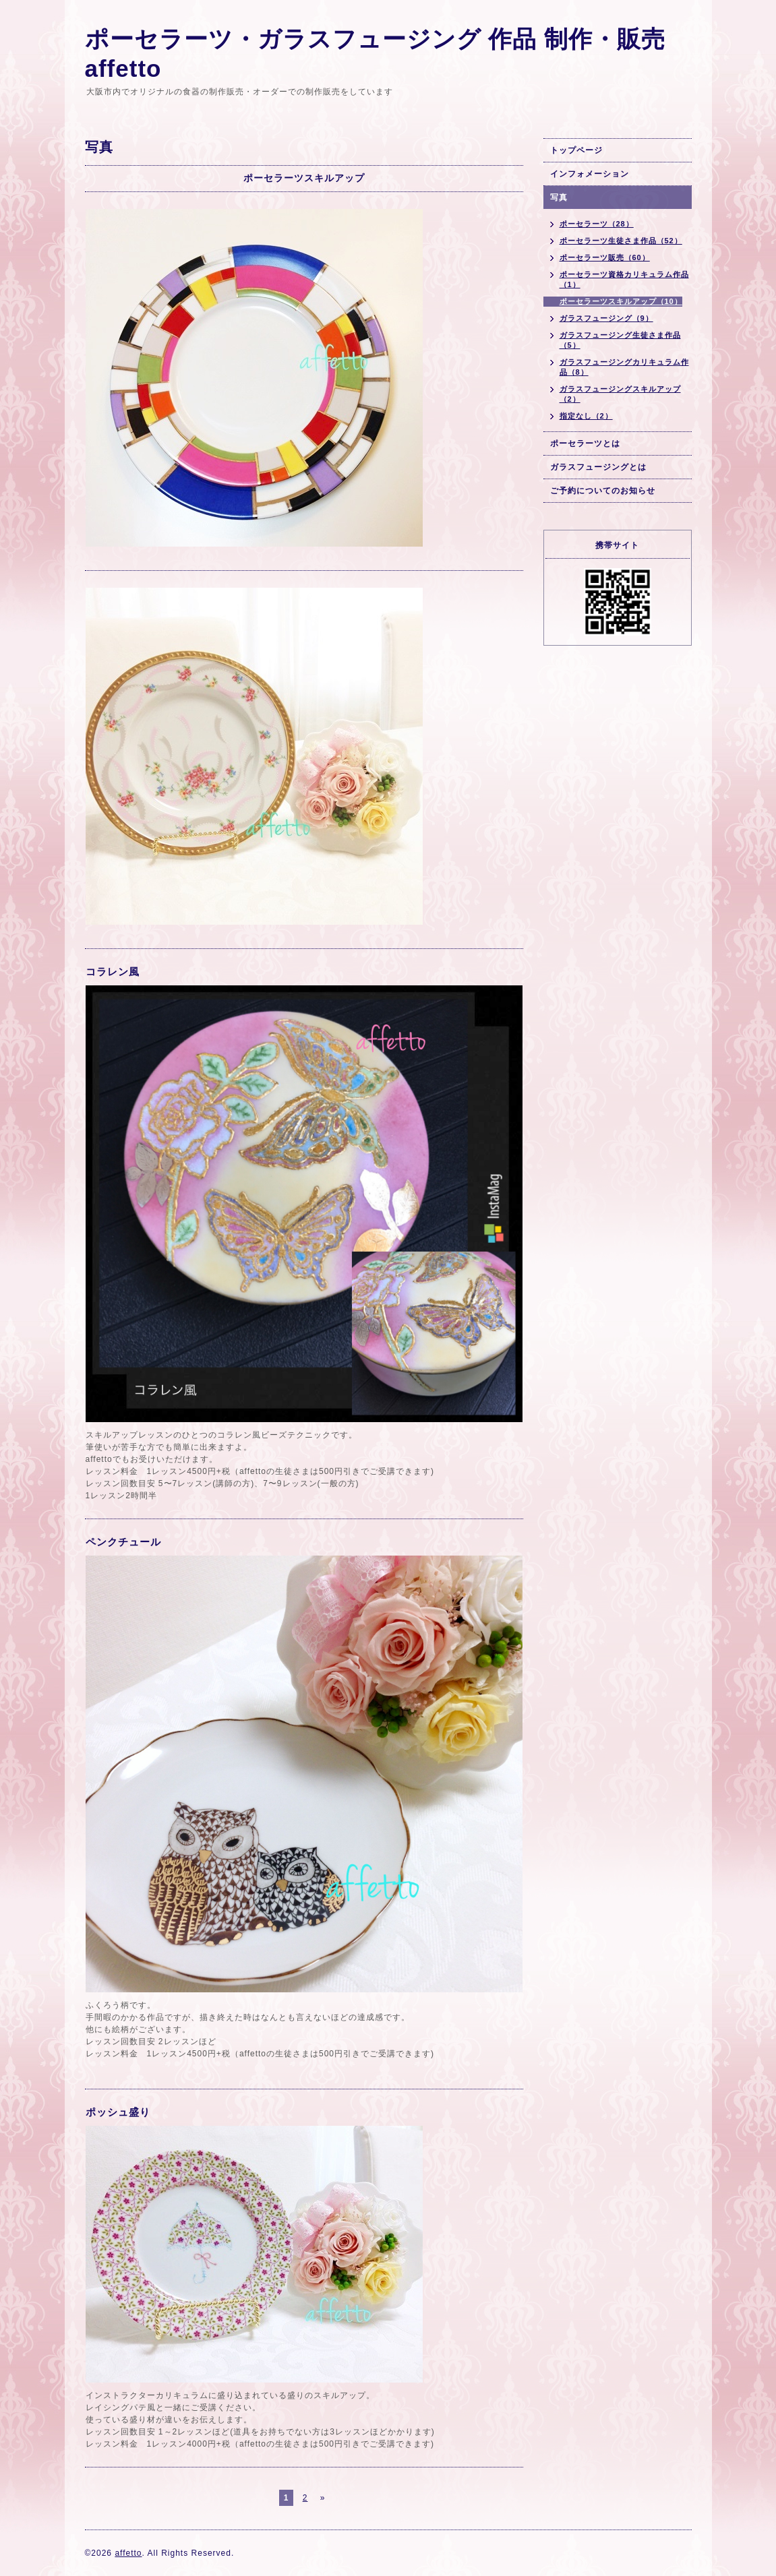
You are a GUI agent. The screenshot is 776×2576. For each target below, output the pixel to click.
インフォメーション (589, 174)
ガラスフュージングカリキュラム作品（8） (624, 367)
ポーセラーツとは (585, 443)
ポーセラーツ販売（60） (605, 257)
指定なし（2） (586, 416)
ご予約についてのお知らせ (602, 490)
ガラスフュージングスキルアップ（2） (620, 394)
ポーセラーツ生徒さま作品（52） (621, 241)
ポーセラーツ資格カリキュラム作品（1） (624, 279)
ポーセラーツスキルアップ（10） (621, 301)
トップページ (576, 150)
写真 (559, 197)
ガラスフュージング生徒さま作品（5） (620, 340)
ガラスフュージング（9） (606, 318)
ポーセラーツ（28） (597, 224)
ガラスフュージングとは (598, 467)
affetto (128, 2553)
